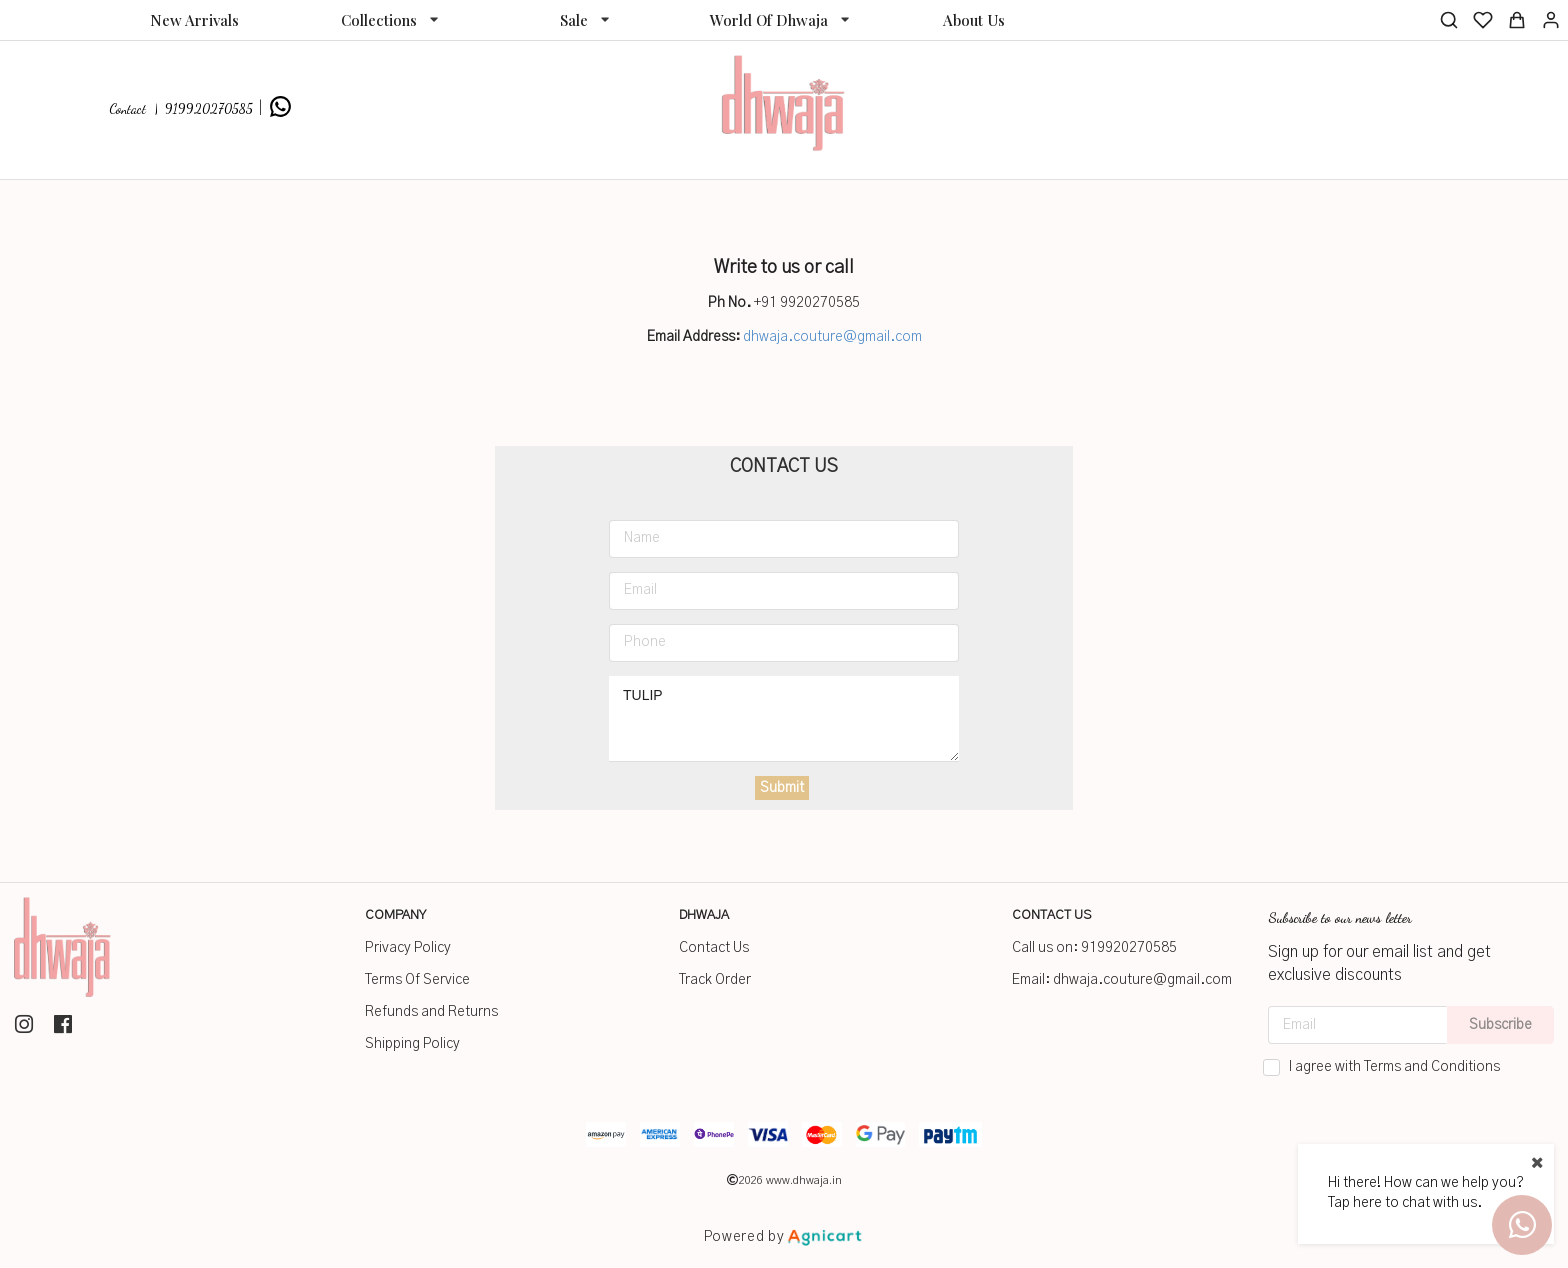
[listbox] (389, 20)
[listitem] (26, 1024)
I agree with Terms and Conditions (1394, 1067)
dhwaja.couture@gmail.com (832, 337)
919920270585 (1129, 948)
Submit (782, 788)
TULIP (784, 719)
